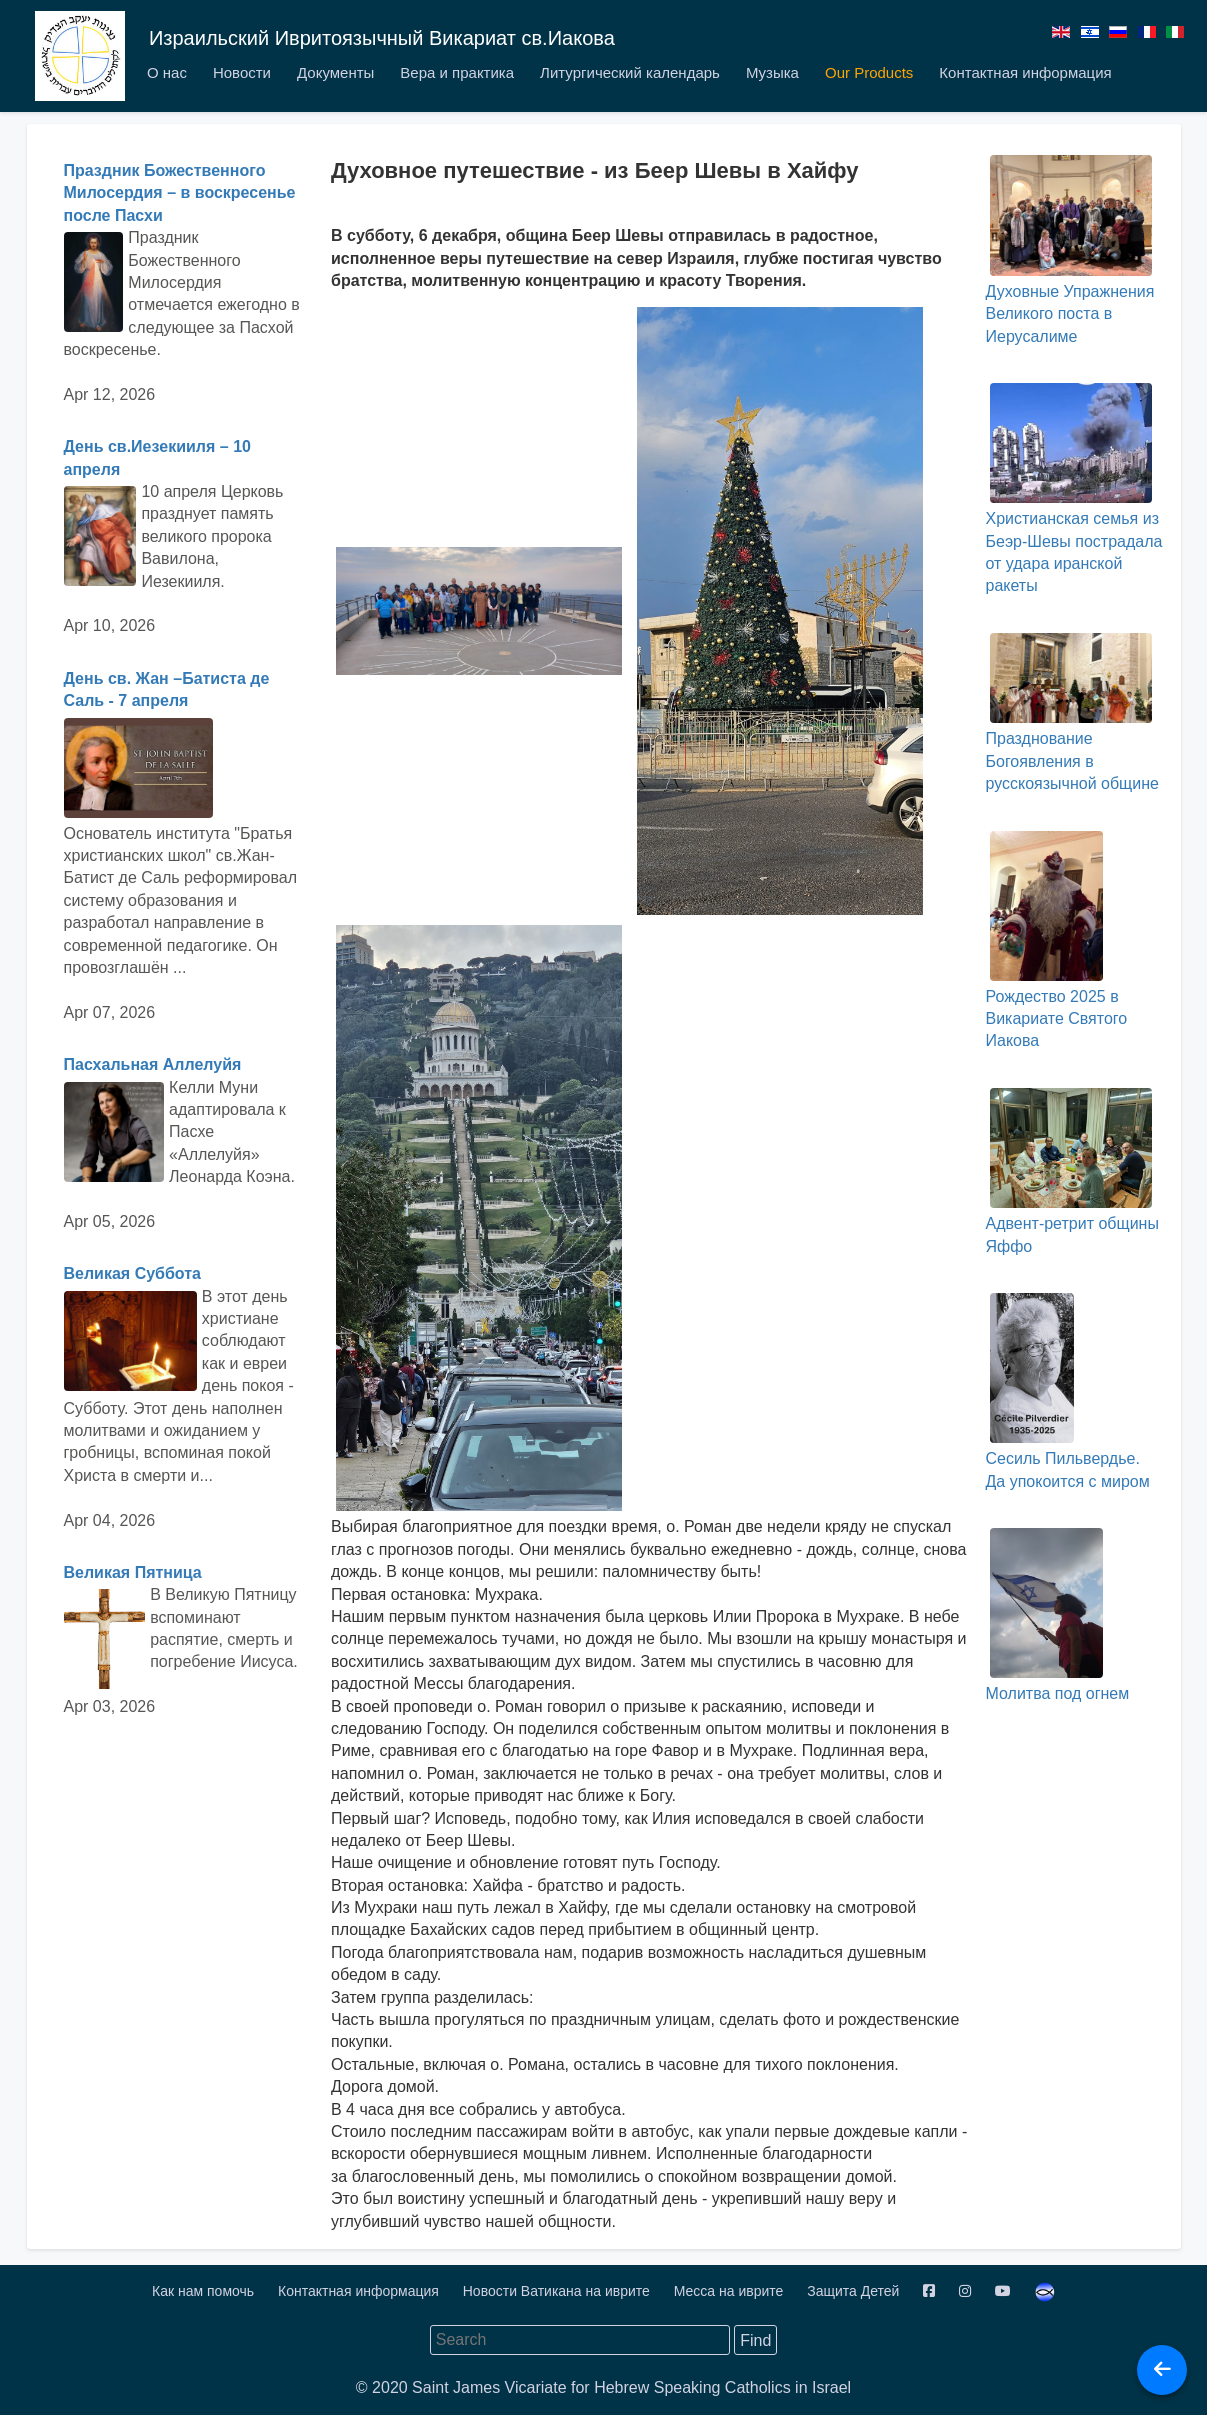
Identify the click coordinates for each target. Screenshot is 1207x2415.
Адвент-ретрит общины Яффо (1071, 1171)
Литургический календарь (630, 72)
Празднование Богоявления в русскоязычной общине (1071, 712)
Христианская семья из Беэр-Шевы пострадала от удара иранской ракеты (1073, 488)
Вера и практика (457, 72)
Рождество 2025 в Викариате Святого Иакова (1056, 940)
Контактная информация (1025, 72)
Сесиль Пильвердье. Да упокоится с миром (1067, 1391)
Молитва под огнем (1057, 1615)
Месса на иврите (730, 2291)
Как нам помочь (205, 2291)
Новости (242, 72)
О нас (167, 72)
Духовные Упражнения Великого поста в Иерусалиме (1069, 250)
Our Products (869, 72)
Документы (335, 72)
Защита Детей (855, 2291)
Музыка (772, 72)
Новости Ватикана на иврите (558, 2291)
